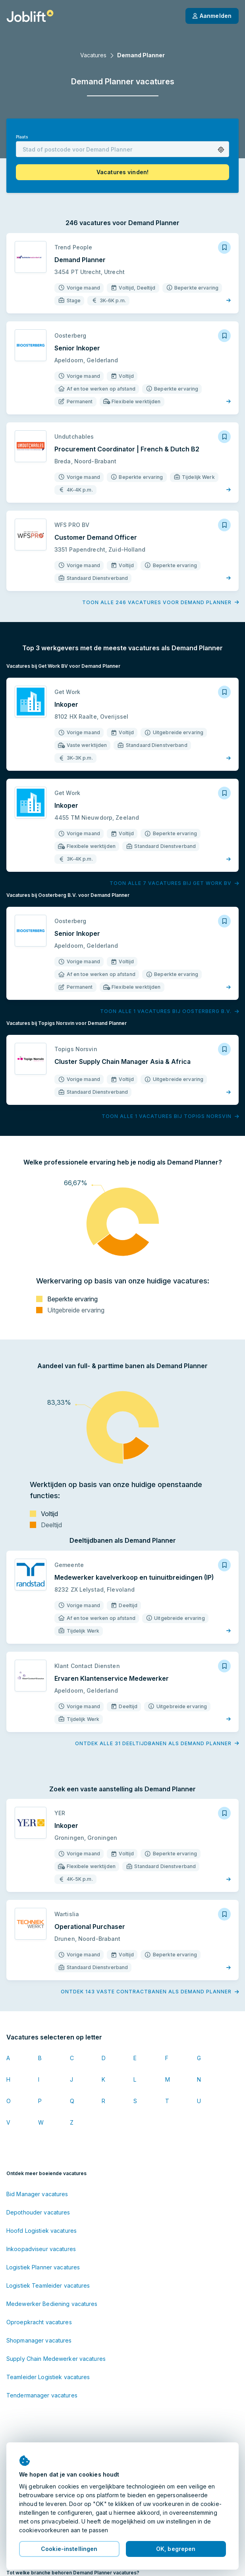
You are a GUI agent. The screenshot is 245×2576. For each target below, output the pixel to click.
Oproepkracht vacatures (39, 2322)
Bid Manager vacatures (37, 2194)
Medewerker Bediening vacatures (52, 2303)
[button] (221, 150)
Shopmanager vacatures (39, 2340)
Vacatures (93, 55)
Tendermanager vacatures (41, 2395)
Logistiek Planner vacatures (43, 2267)
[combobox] (122, 149)
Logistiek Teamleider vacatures (48, 2285)
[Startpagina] (30, 16)
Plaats (22, 137)
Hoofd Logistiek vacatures (41, 2230)
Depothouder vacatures (38, 2212)
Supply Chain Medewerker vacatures (56, 2358)
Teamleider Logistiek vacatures (48, 2377)
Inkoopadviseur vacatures (41, 2248)
